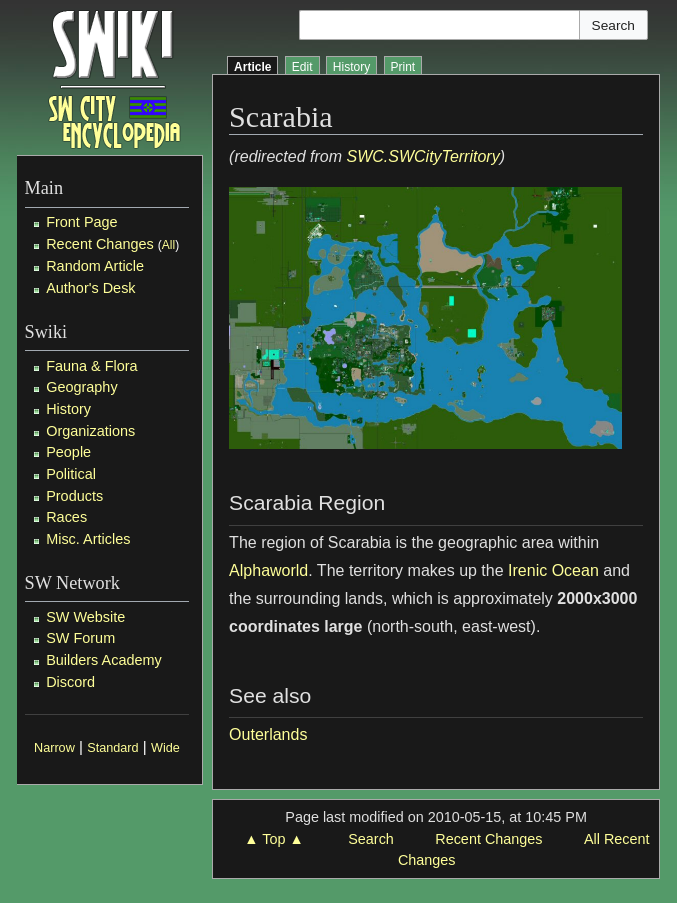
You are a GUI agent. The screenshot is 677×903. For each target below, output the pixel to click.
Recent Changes (100, 244)
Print (403, 67)
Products (74, 496)
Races (66, 517)
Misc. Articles (88, 539)
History (68, 409)
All (168, 245)
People (68, 452)
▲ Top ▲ (273, 839)
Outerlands (268, 734)
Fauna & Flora (91, 366)
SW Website (85, 617)
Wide (165, 748)
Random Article (95, 266)
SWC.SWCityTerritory (422, 156)
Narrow (54, 748)
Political (71, 474)
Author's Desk (90, 288)
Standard (112, 748)
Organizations (90, 431)
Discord (70, 682)
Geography (81, 387)
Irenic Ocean (553, 570)
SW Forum (80, 638)
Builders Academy (104, 660)
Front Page (81, 222)
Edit (302, 67)
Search (371, 839)
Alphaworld (268, 570)
